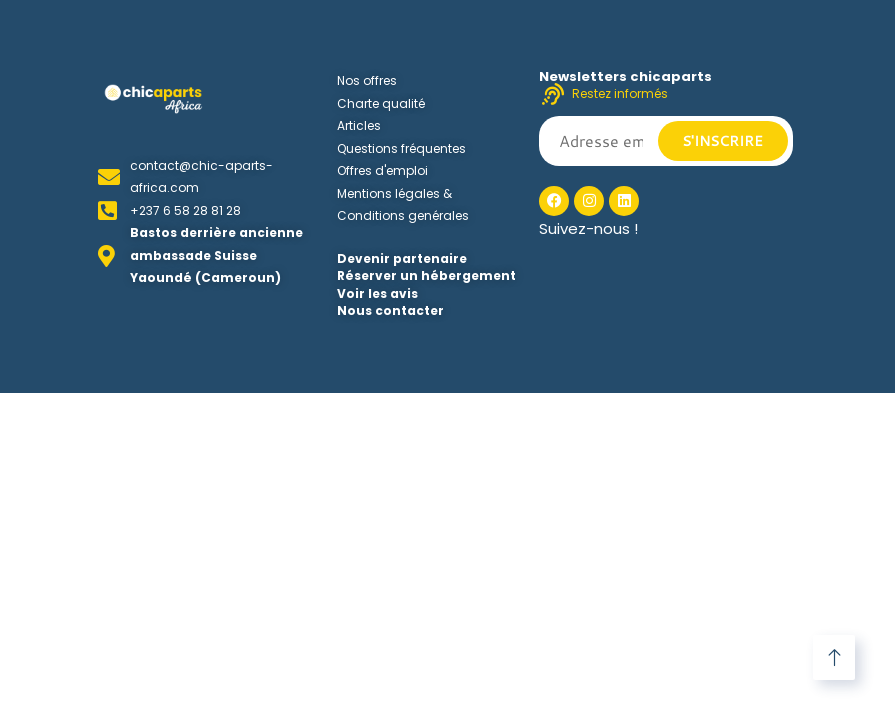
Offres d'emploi (382, 170)
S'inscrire (722, 141)
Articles (359, 125)
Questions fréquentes (401, 148)
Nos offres (367, 80)
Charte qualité (381, 103)
